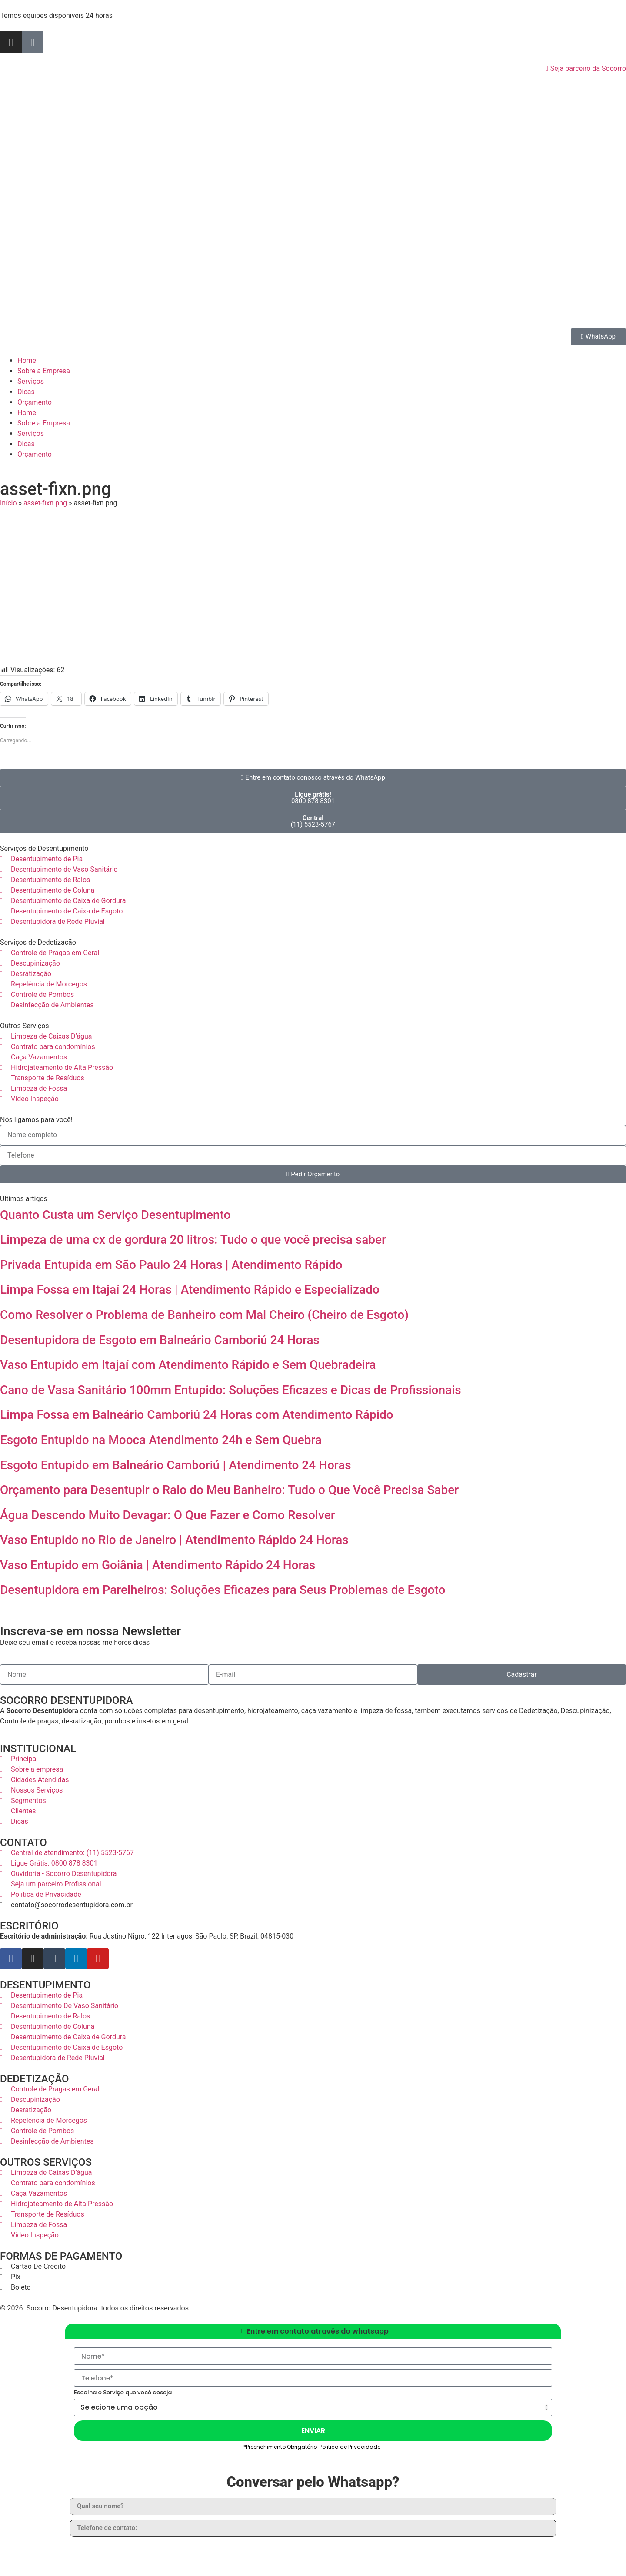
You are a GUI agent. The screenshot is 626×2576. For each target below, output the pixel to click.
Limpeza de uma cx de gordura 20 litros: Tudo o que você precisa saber (193, 1239)
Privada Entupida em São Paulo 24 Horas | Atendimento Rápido (171, 1265)
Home (26, 360)
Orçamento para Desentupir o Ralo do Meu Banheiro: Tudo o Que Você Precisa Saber (229, 1490)
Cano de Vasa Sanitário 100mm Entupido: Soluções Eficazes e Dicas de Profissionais (230, 1390)
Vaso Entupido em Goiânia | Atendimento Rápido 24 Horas (157, 1565)
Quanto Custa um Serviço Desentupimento (115, 1215)
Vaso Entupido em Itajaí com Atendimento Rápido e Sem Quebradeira (188, 1365)
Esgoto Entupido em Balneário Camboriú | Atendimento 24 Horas (175, 1465)
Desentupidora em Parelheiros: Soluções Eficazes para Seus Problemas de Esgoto (222, 1590)
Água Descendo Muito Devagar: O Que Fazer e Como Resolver (167, 1515)
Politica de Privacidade (351, 2446)
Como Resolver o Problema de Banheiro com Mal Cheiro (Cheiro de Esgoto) (204, 1315)
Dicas (26, 392)
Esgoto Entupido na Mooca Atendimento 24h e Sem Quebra (161, 1440)
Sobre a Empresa (43, 371)
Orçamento (34, 402)
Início (8, 503)
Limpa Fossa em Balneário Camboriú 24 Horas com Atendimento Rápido (196, 1415)
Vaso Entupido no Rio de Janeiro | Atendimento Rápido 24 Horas (174, 1540)
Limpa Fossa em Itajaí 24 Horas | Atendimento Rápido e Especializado (190, 1289)
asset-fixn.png (45, 503)
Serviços (30, 381)
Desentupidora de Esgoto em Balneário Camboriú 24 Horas (160, 1340)
